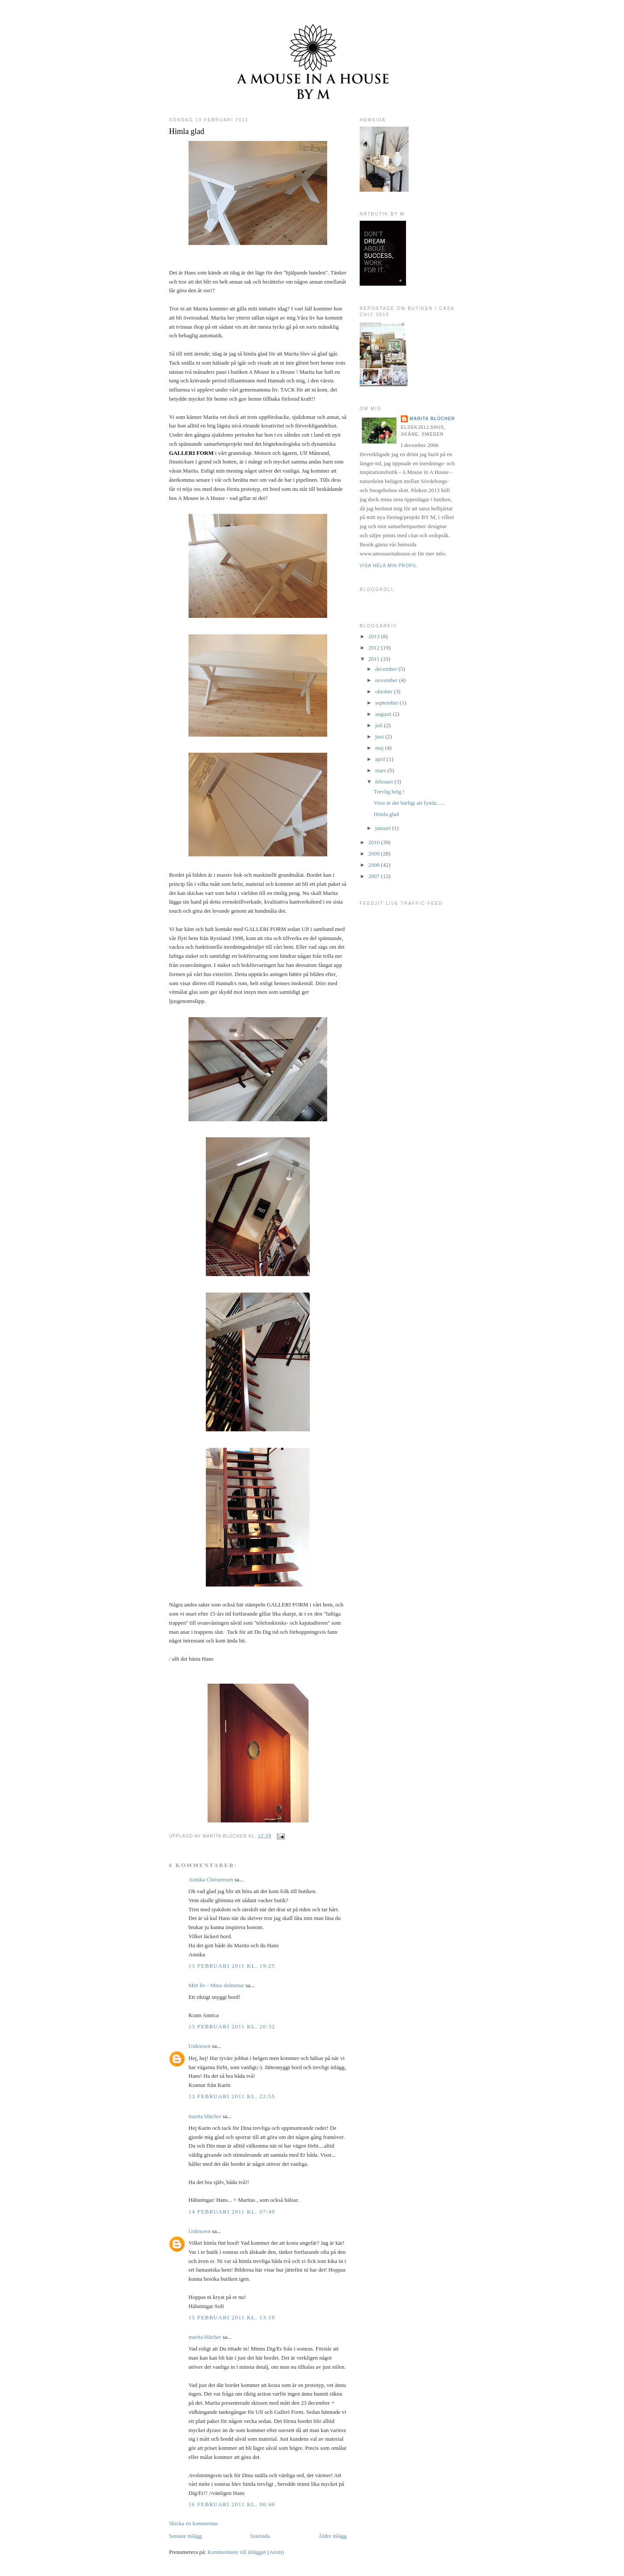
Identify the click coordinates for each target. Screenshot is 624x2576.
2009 (374, 853)
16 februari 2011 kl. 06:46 (231, 2504)
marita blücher (204, 2116)
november (387, 680)
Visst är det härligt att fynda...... (409, 803)
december (387, 669)
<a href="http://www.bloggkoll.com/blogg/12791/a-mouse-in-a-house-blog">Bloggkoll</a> (363, 599)
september (387, 702)
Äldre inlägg (332, 2536)
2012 (374, 647)
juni (380, 736)
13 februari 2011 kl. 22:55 (231, 2096)
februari (384, 781)
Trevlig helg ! (389, 791)
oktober (384, 691)
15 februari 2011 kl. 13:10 (231, 2317)
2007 (374, 876)
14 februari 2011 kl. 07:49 (231, 2211)
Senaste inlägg (185, 2536)
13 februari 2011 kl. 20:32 (231, 2026)
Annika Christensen (210, 1879)
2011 (374, 659)
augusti (384, 714)
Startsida (260, 2536)
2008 (374, 865)
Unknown (199, 2046)
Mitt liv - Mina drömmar (216, 1985)
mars (381, 770)
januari (383, 828)
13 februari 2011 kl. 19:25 (231, 1965)
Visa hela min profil (388, 565)
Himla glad (186, 131)
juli (379, 725)
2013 (374, 636)
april (381, 759)
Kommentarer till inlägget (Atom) (246, 2552)
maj (380, 747)
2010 (374, 842)
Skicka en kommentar (193, 2523)
